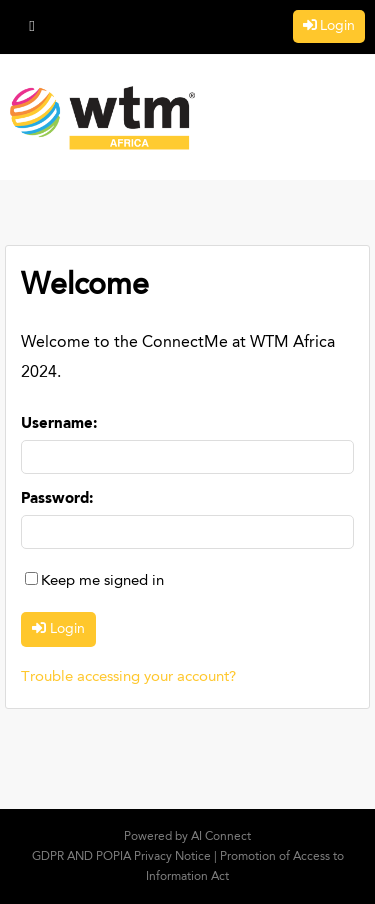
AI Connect (221, 837)
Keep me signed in (102, 581)
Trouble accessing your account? (128, 677)
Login (337, 26)
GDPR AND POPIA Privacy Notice (121, 857)
